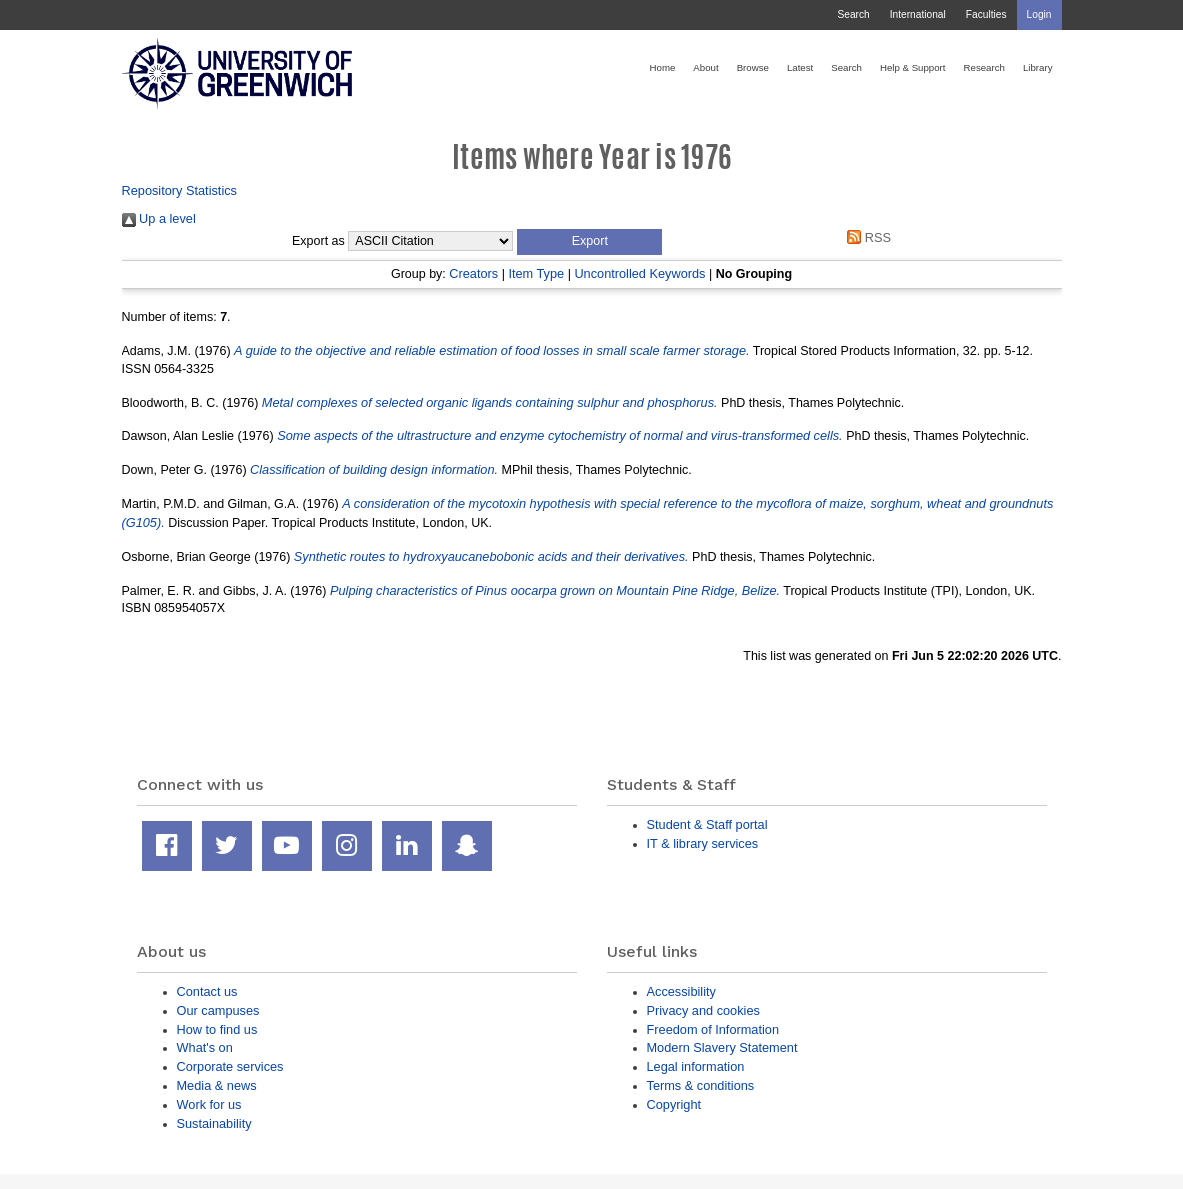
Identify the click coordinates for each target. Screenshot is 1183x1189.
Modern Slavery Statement (722, 1047)
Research (984, 67)
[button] (589, 242)
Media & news (217, 1085)
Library (1038, 67)
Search (853, 14)
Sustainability (214, 1123)
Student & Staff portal (707, 824)
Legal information (696, 1066)
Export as (318, 241)
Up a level (159, 218)
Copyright (674, 1104)
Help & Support (913, 67)
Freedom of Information (713, 1029)
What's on (205, 1047)
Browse (753, 67)
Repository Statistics (180, 190)
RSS (866, 237)
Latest (800, 67)
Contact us (207, 991)
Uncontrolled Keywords (639, 273)
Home (663, 67)
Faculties (986, 14)
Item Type (536, 273)
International (918, 14)
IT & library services (703, 843)
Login (1039, 14)
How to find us (217, 1029)
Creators (473, 273)
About (705, 67)
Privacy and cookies (703, 1010)
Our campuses (218, 1010)
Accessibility (681, 991)
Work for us (209, 1104)
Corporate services (230, 1066)
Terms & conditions (701, 1085)
